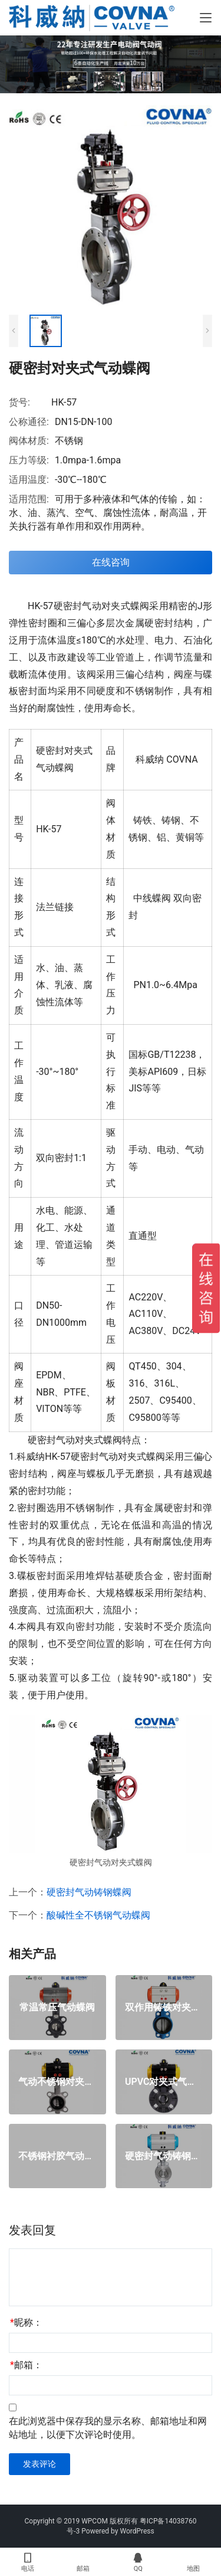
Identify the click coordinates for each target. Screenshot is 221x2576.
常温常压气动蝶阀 (57, 2007)
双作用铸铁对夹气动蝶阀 (164, 2007)
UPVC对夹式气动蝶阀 (164, 2082)
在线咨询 (111, 562)
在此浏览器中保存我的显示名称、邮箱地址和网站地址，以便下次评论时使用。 (108, 2427)
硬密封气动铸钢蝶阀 (89, 1892)
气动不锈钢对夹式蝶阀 (57, 2082)
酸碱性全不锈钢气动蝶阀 (98, 1915)
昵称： (26, 2322)
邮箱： (26, 2365)
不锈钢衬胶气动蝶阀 (57, 2156)
